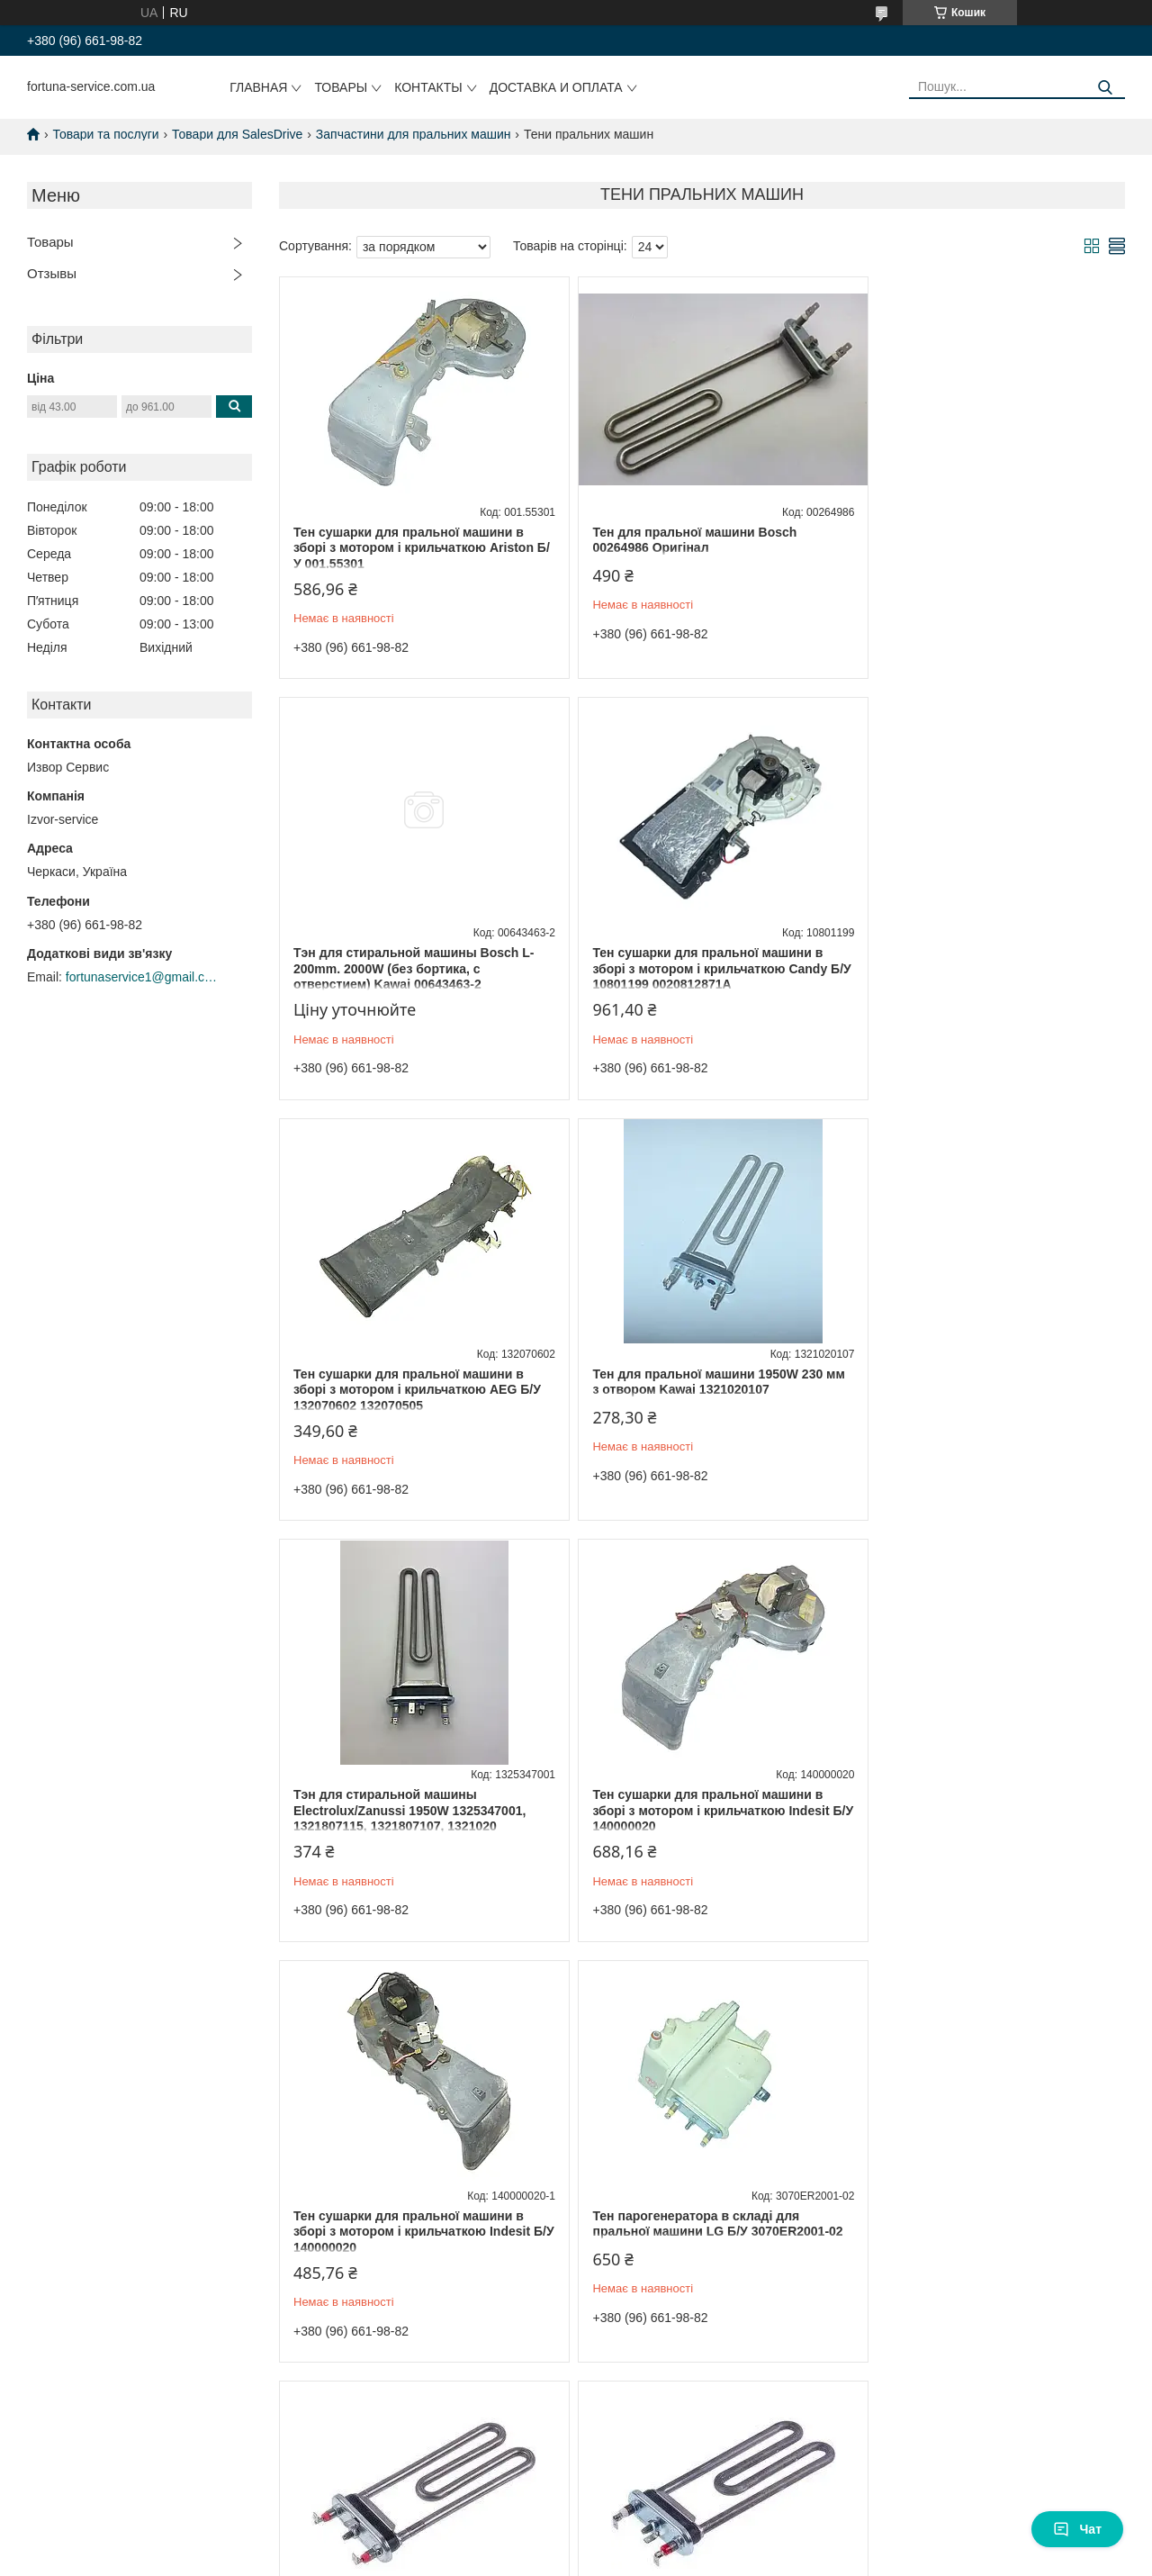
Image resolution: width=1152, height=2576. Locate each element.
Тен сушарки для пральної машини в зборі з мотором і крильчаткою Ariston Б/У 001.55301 (413, 548)
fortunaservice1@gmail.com (142, 977)
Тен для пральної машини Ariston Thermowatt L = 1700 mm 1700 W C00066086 (398, 2232)
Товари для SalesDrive (237, 134)
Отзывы (51, 273)
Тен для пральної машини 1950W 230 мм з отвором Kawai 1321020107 (978, 960)
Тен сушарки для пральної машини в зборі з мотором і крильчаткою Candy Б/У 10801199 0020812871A (410, 968)
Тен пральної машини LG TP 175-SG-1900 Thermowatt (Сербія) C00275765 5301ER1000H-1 (691, 1810)
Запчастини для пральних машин (413, 134)
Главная (258, 87)
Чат (1077, 2529)
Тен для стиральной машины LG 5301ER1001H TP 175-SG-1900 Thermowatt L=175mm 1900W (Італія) (975, 1810)
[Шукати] (1104, 88)
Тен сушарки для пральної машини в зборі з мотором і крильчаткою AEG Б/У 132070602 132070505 (701, 968)
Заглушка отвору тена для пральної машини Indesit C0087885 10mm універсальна (690, 2232)
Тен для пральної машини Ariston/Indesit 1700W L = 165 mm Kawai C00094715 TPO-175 (985, 2232)
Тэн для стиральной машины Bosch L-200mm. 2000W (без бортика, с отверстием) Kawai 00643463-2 (983, 548)
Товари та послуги (105, 134)
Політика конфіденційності (679, 2504)
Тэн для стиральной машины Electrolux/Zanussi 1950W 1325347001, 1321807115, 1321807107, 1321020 (409, 1390)
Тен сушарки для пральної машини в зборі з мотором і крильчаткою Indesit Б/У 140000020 (696, 1390)
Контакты (428, 87)
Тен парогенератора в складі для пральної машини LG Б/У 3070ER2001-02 (411, 1810)
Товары (340, 87)
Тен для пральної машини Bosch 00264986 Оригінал (680, 540)
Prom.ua (660, 2487)
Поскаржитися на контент (540, 2504)
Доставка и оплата (556, 87)
